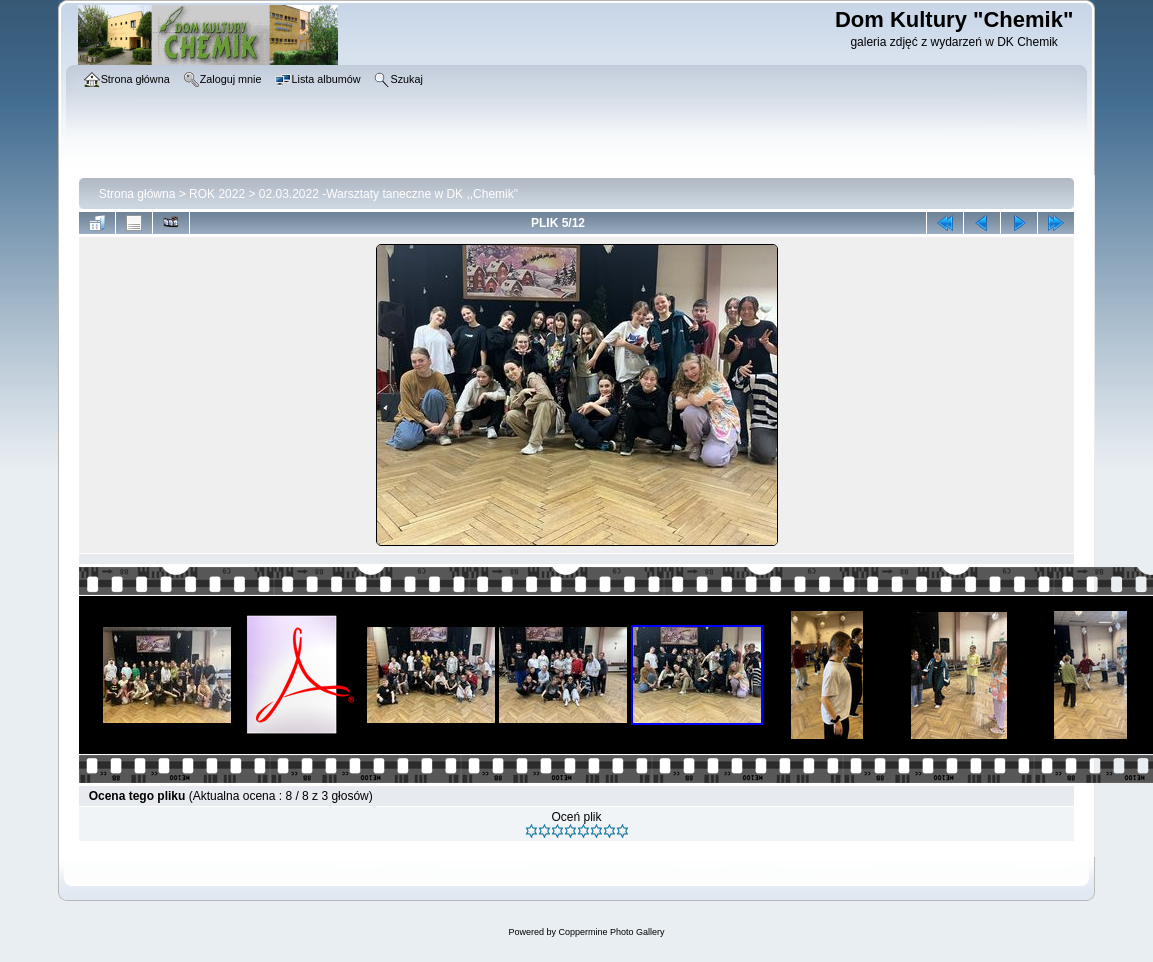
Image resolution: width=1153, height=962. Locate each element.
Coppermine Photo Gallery (611, 932)
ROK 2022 (217, 194)
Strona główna (137, 194)
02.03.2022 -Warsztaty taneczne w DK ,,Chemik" (388, 194)
